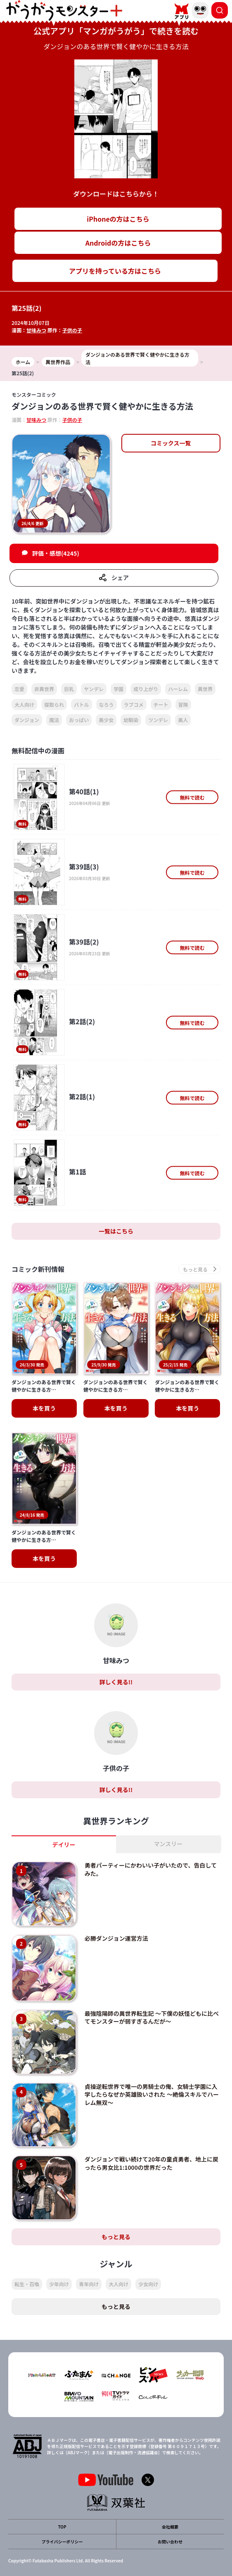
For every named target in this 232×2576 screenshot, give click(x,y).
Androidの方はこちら (118, 243)
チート (161, 704)
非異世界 (44, 688)
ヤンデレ (94, 688)
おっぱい (79, 719)
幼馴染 (130, 719)
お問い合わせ (170, 2541)
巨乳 (69, 688)
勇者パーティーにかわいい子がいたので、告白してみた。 (151, 1869)
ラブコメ (134, 704)
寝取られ (54, 704)
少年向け (59, 2283)
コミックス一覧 (171, 443)
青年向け (89, 2283)
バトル (81, 704)
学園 (118, 688)
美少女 (106, 719)
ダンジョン (26, 719)
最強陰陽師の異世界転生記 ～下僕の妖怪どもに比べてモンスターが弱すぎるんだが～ (152, 2017)
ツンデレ (158, 719)
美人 (183, 719)
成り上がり (145, 688)
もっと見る (116, 2237)
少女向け (148, 2283)
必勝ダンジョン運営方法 (116, 1938)
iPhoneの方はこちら (118, 219)
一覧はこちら (116, 1231)
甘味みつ (36, 330)
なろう (106, 704)
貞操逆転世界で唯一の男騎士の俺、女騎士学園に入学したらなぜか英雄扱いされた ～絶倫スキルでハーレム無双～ (152, 2094)
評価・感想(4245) (55, 553)
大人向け (24, 704)
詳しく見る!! (116, 1682)
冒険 (183, 704)
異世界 (205, 688)
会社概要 (170, 2527)
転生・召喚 (26, 2283)
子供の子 (72, 330)
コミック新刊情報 (38, 1269)
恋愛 (19, 688)
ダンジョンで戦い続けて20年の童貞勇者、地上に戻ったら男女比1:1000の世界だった (151, 2163)
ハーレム (178, 688)
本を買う (44, 1408)
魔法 (54, 719)
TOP (62, 2527)
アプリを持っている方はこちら (115, 271)
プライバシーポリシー (62, 2541)
